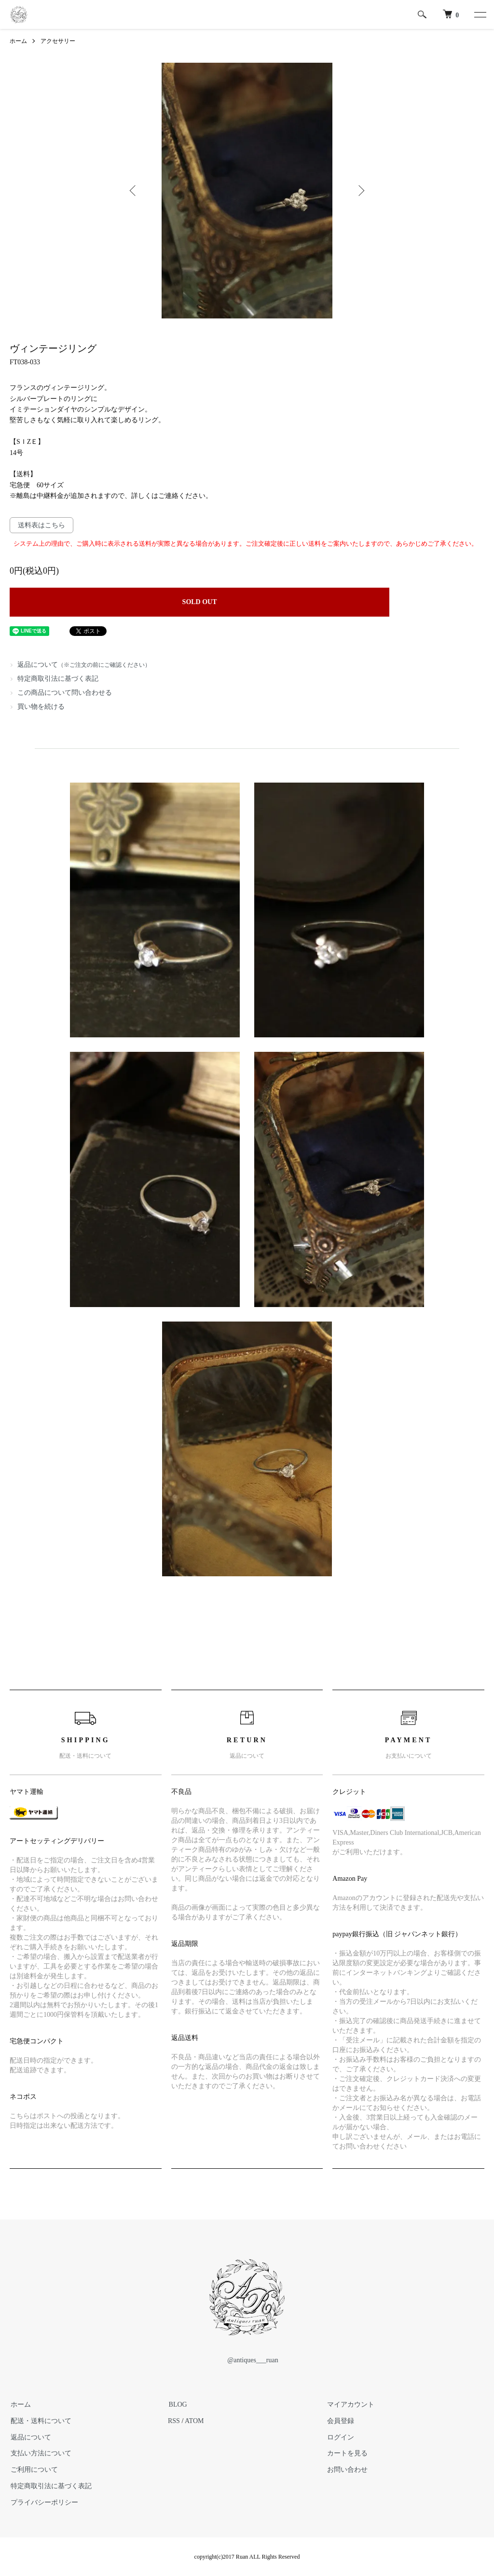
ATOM (194, 2420)
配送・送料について (40, 2420)
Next (360, 190)
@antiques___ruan (247, 2360)
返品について (84, 664)
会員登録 (339, 2420)
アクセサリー (58, 41)
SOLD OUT (199, 602)
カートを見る (346, 2453)
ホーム (18, 41)
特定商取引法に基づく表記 (57, 678)
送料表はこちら (41, 525)
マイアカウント (349, 2404)
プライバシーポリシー (43, 2502)
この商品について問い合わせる (64, 692)
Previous (133, 190)
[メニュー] (479, 14)
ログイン (339, 2437)
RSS (174, 2420)
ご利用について (33, 2469)
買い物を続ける (41, 706)
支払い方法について (40, 2453)
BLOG (177, 2404)
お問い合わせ (346, 2469)
